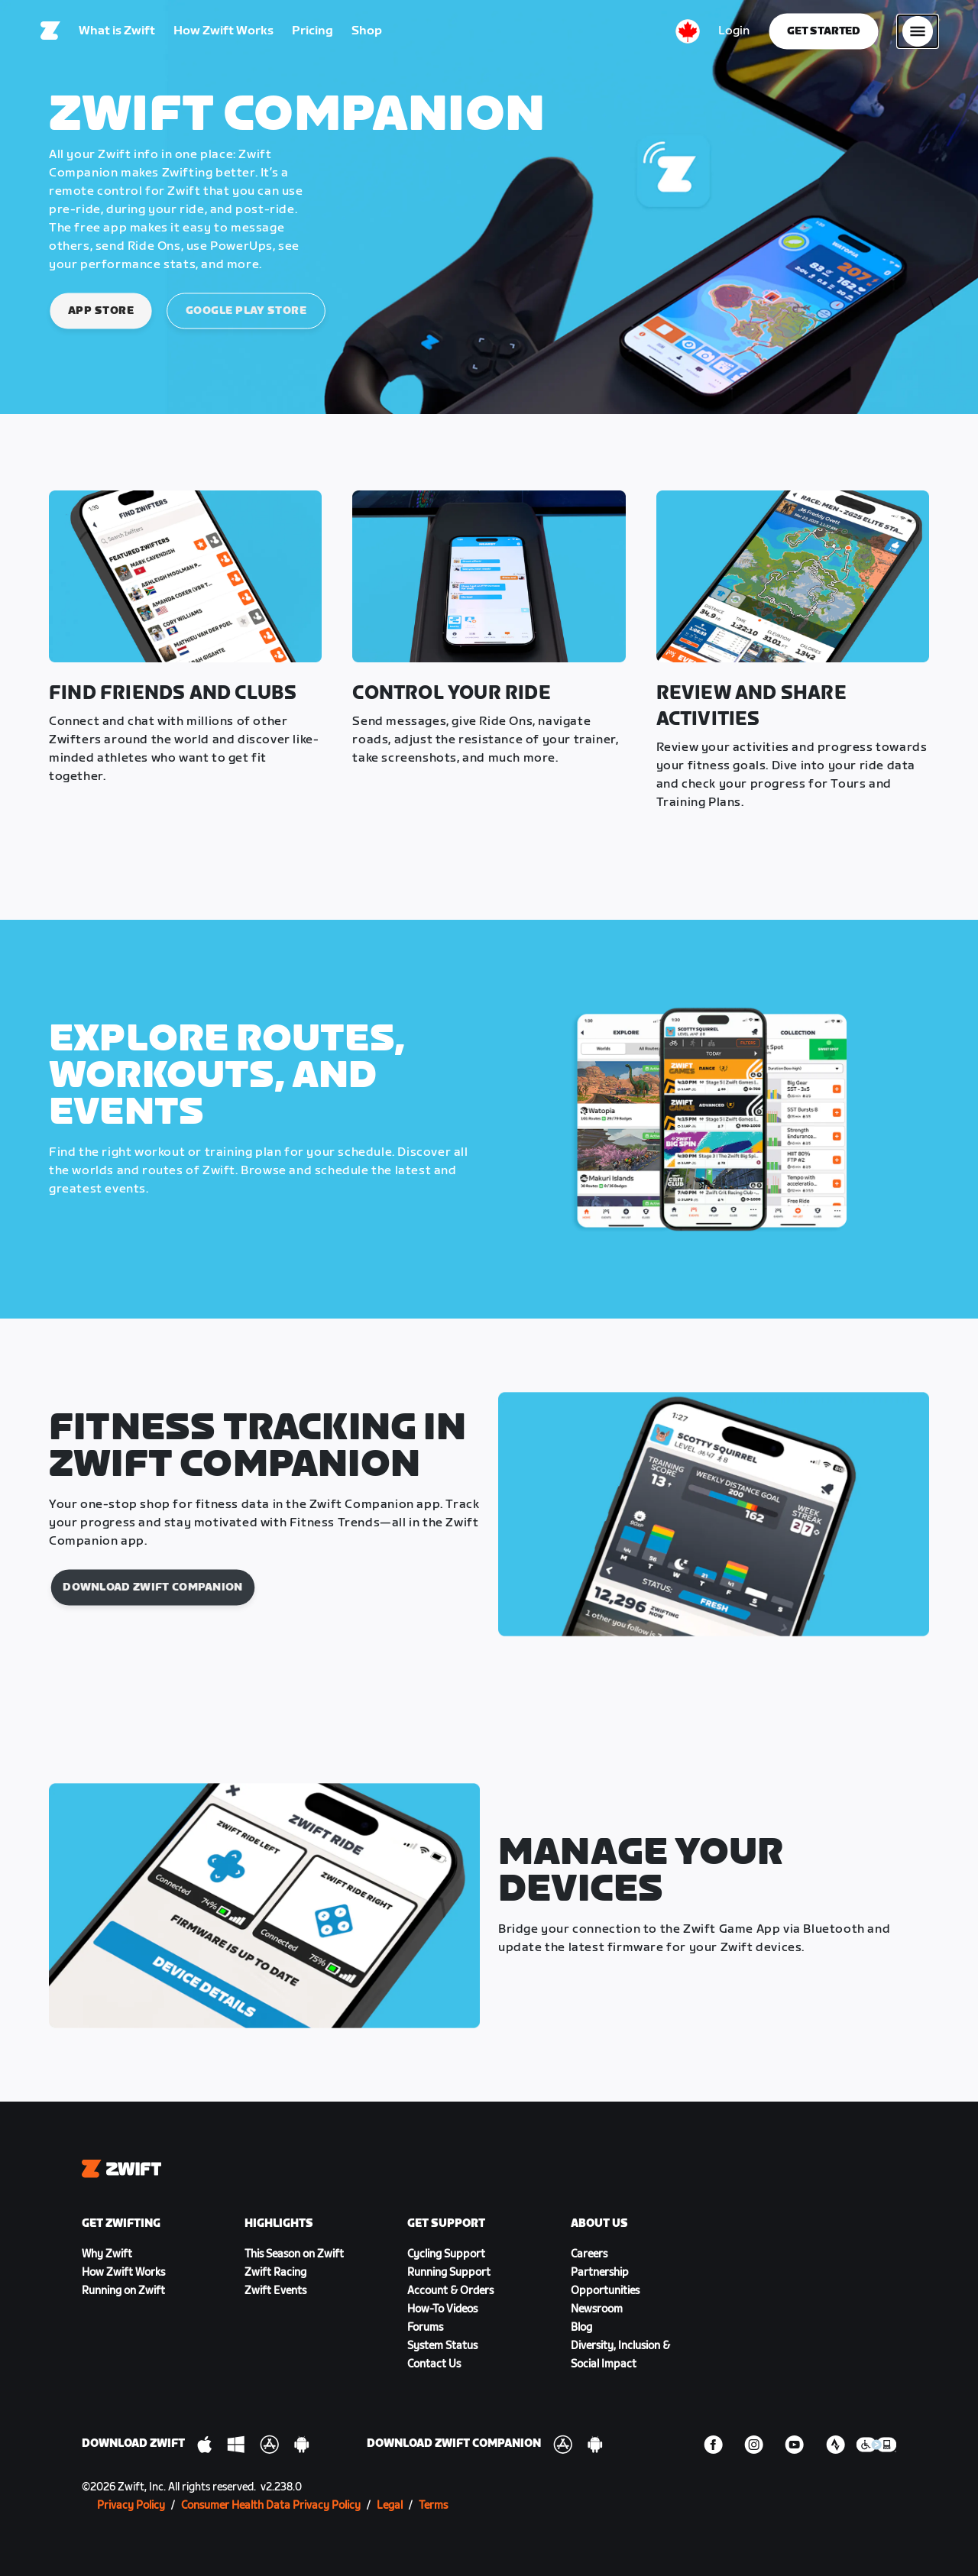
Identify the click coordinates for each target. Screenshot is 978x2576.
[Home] (50, 34)
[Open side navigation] (918, 34)
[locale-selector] (687, 34)
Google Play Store (246, 310)
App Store (101, 310)
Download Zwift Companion (152, 1587)
